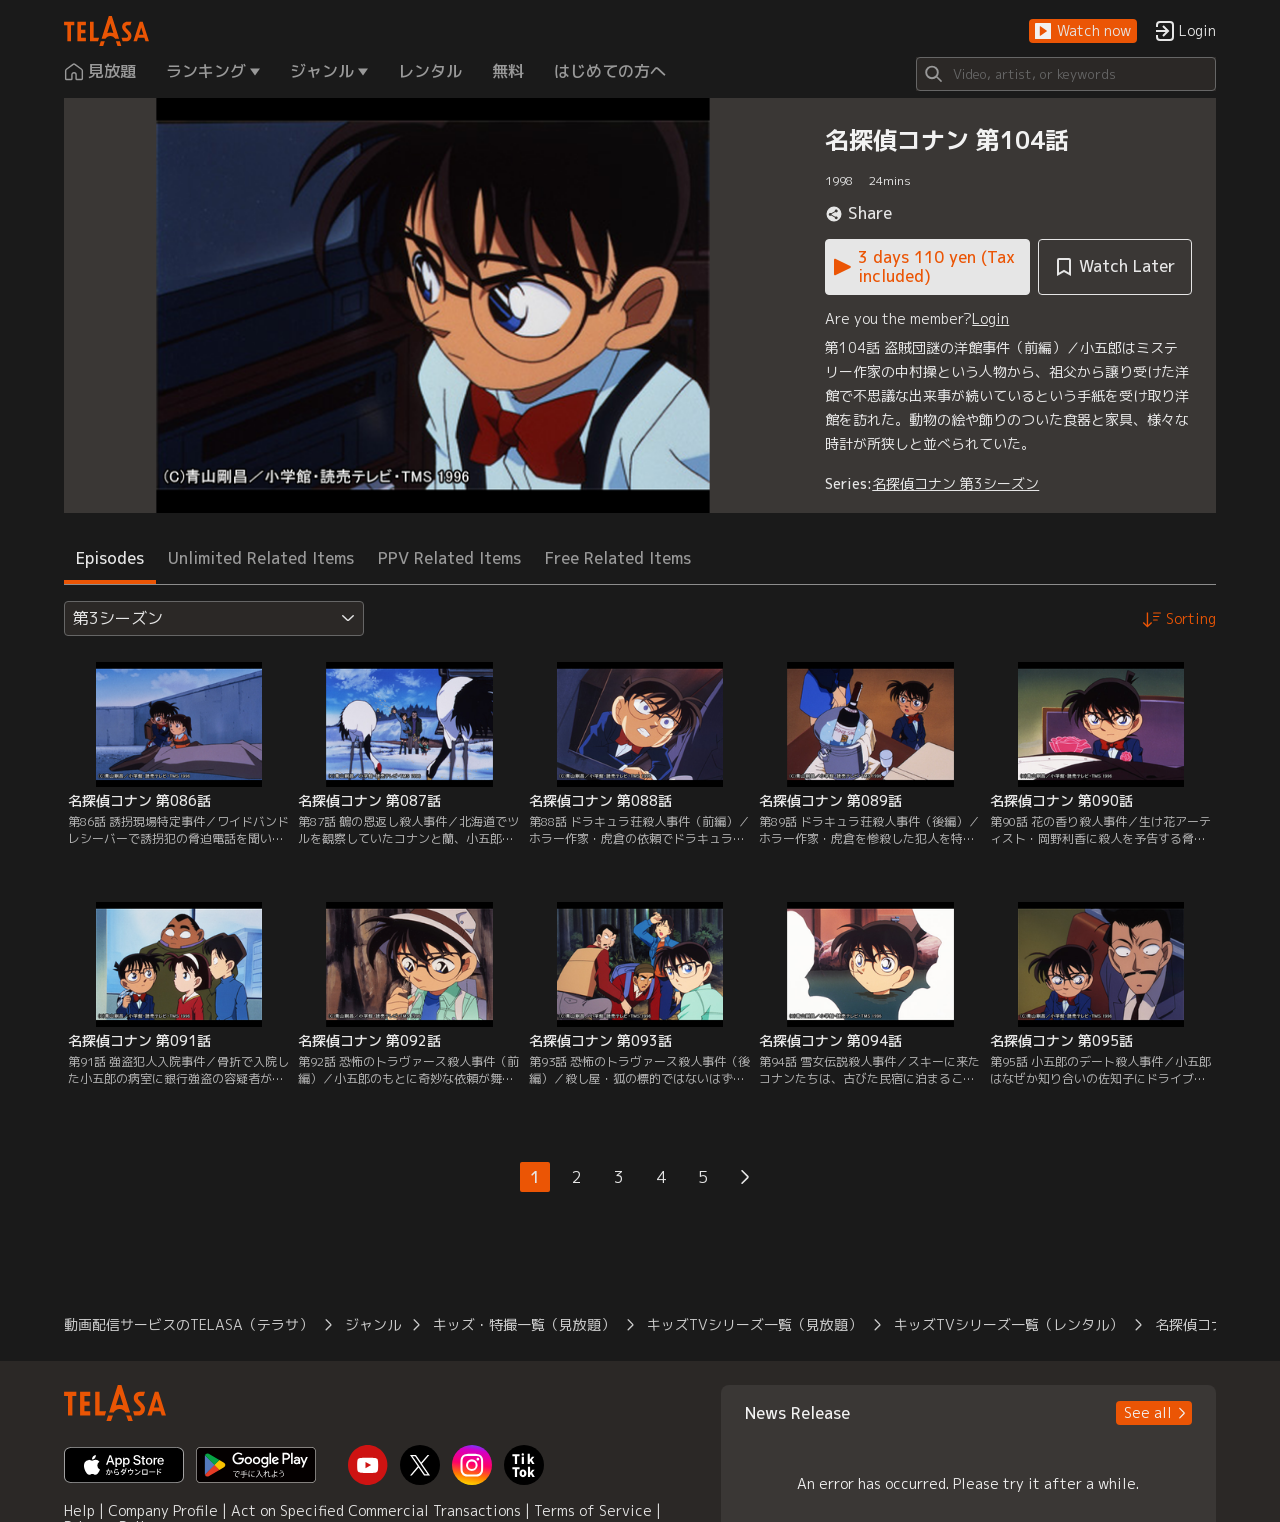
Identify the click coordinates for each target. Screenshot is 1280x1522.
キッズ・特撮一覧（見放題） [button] (524, 1324)
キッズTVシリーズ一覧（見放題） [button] (754, 1324)
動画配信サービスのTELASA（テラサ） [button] (188, 1324)
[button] (1083, 31)
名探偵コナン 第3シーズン (955, 483)
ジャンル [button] (373, 1324)
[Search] (1066, 74)
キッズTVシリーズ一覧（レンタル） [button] (1008, 1324)
